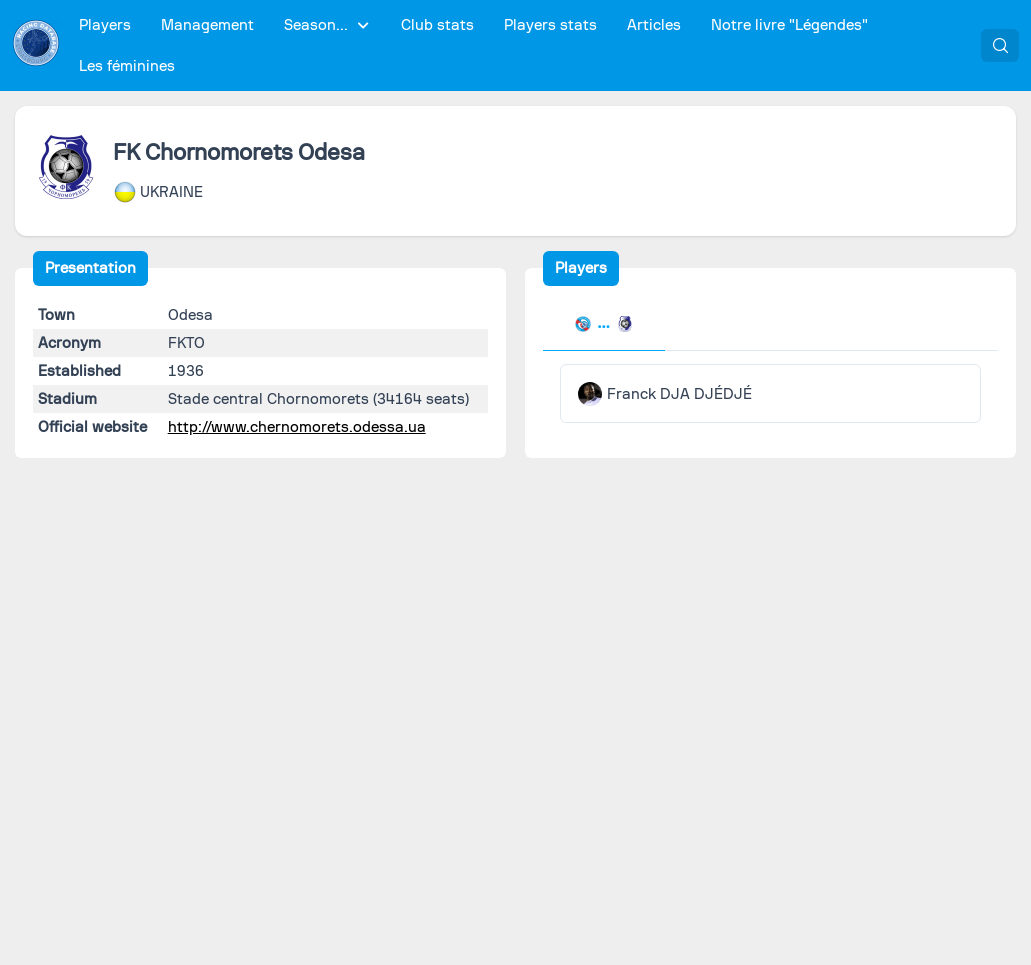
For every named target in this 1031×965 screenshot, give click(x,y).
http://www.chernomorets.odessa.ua (297, 427)
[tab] (604, 326)
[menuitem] (105, 25)
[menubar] (521, 46)
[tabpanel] (771, 394)
